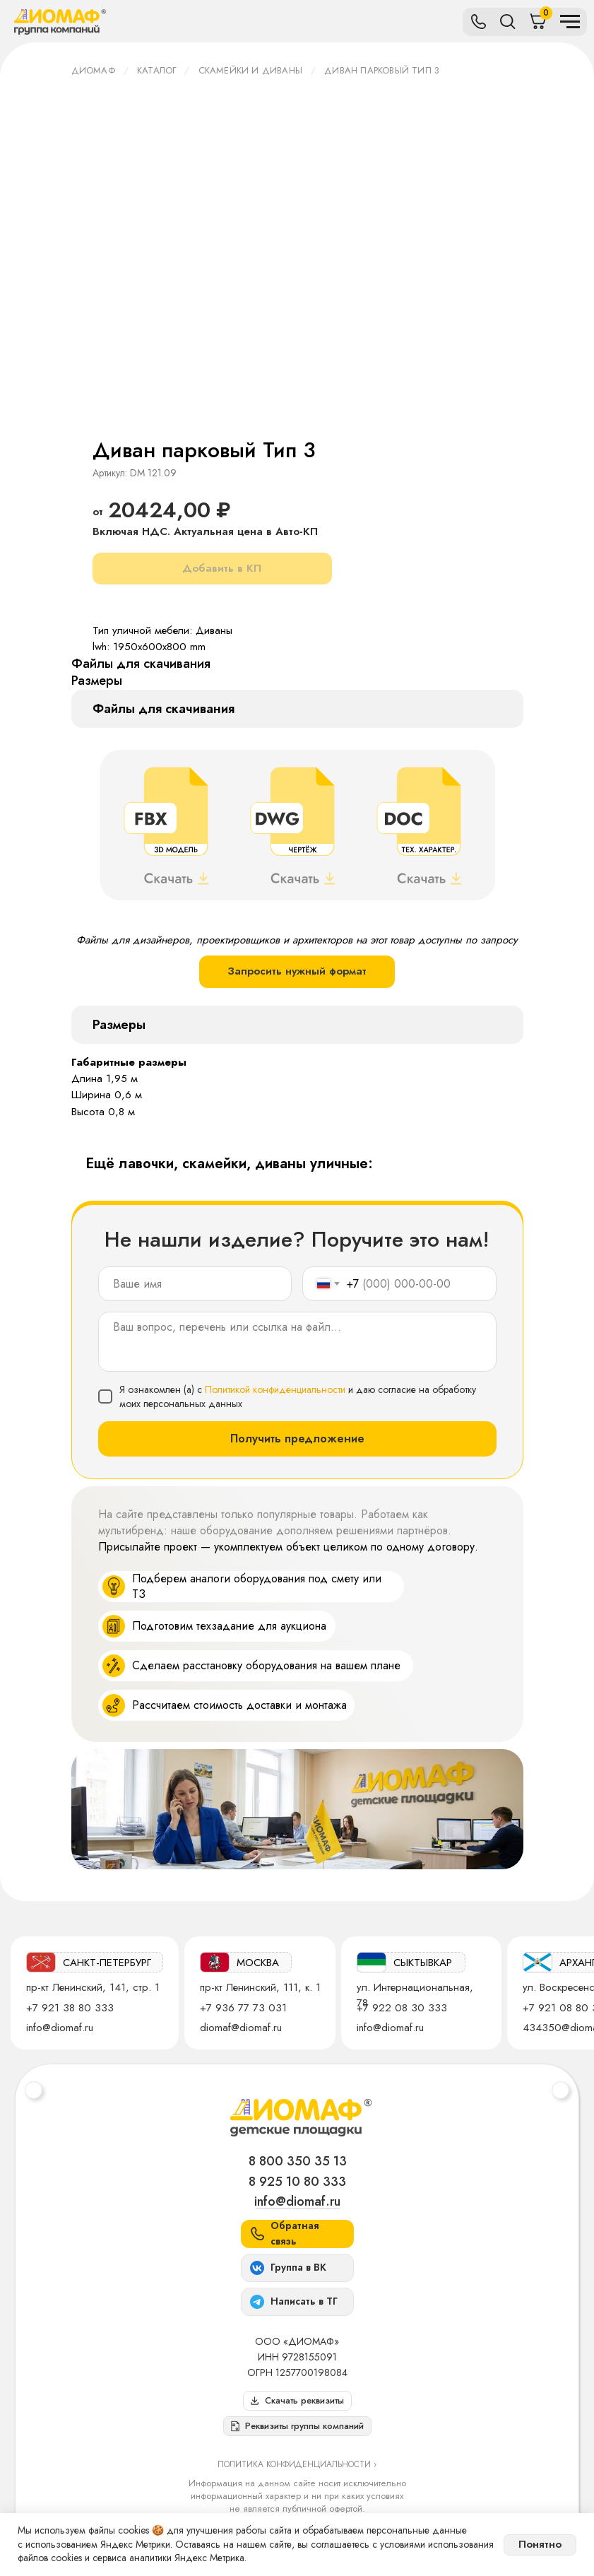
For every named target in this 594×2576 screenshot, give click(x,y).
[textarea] (297, 1342)
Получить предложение (297, 1438)
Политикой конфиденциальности (275, 1389)
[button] (297, 2426)
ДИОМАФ (93, 70)
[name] (195, 1283)
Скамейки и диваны (250, 70)
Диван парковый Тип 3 (381, 70)
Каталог (156, 70)
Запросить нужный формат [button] (297, 971)
